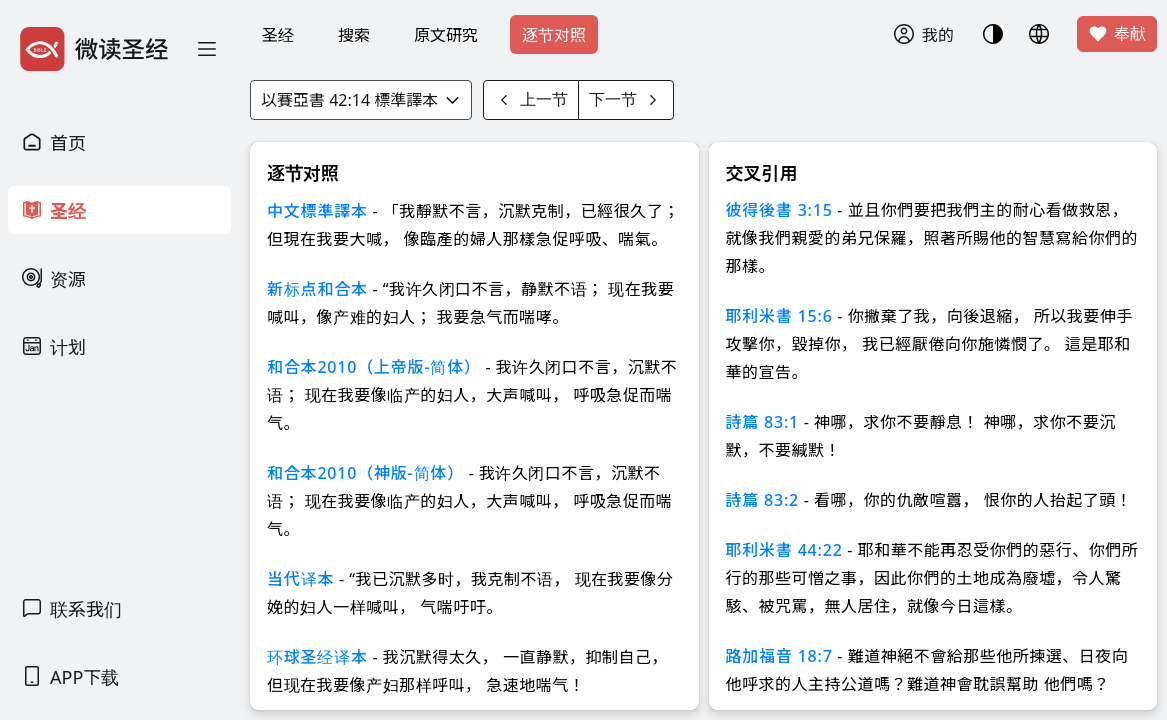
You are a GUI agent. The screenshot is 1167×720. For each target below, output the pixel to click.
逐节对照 (554, 35)
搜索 (354, 35)
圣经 (278, 35)
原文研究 (446, 35)
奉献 (1117, 34)
